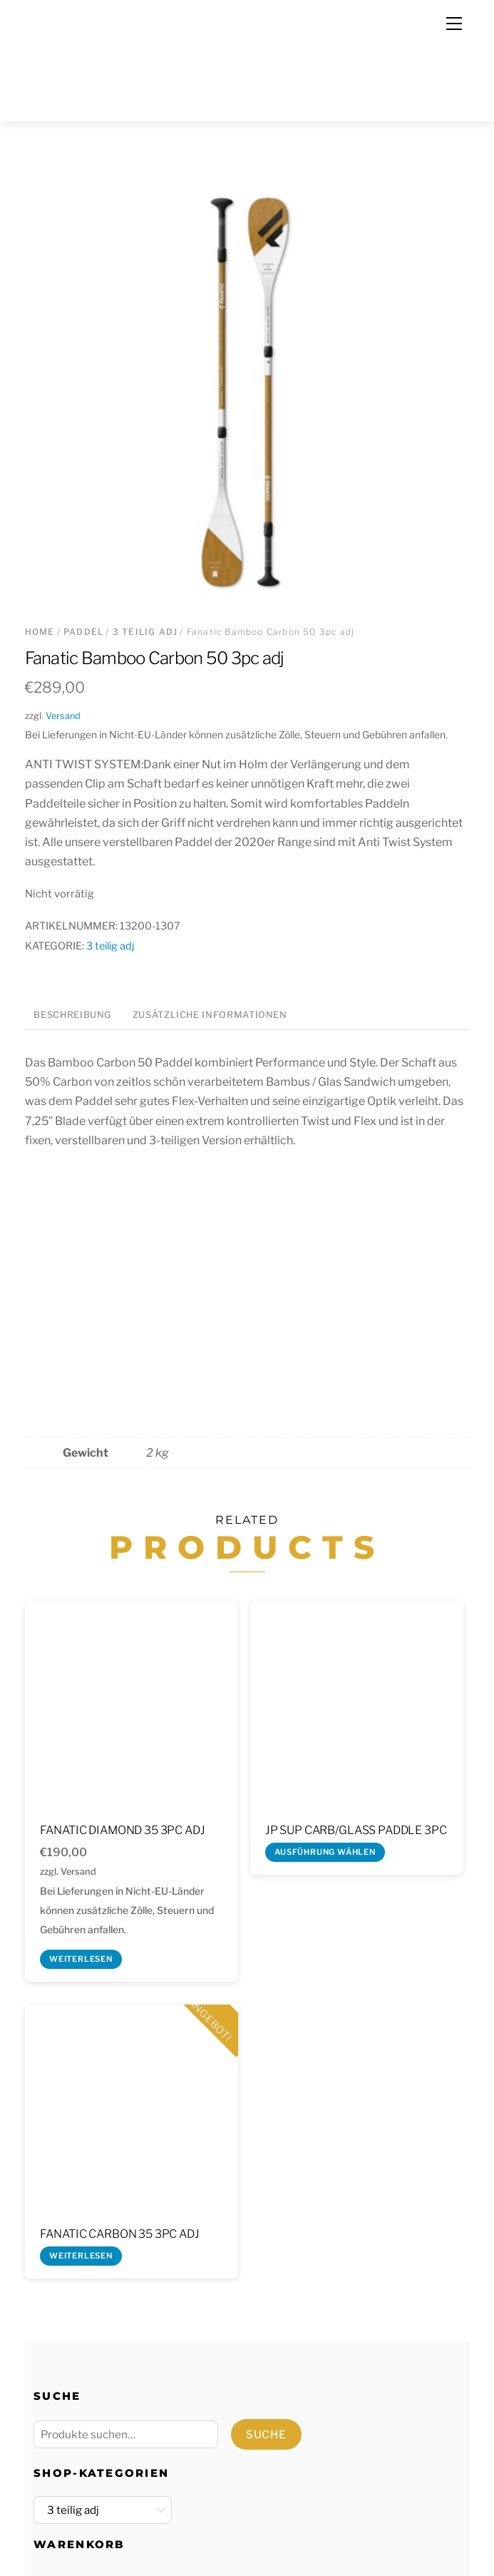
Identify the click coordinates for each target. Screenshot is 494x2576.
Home (40, 631)
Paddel (83, 631)
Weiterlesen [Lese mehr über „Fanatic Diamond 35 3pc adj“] (81, 1959)
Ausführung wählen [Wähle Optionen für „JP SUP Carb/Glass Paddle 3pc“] (324, 1852)
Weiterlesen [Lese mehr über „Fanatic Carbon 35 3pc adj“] (81, 2256)
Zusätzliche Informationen (210, 1014)
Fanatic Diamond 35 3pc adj (122, 1830)
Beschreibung (73, 1014)
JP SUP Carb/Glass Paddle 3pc (356, 1830)
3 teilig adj (145, 631)
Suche (266, 2434)
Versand (63, 716)
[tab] (73, 1016)
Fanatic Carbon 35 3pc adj (120, 2234)
